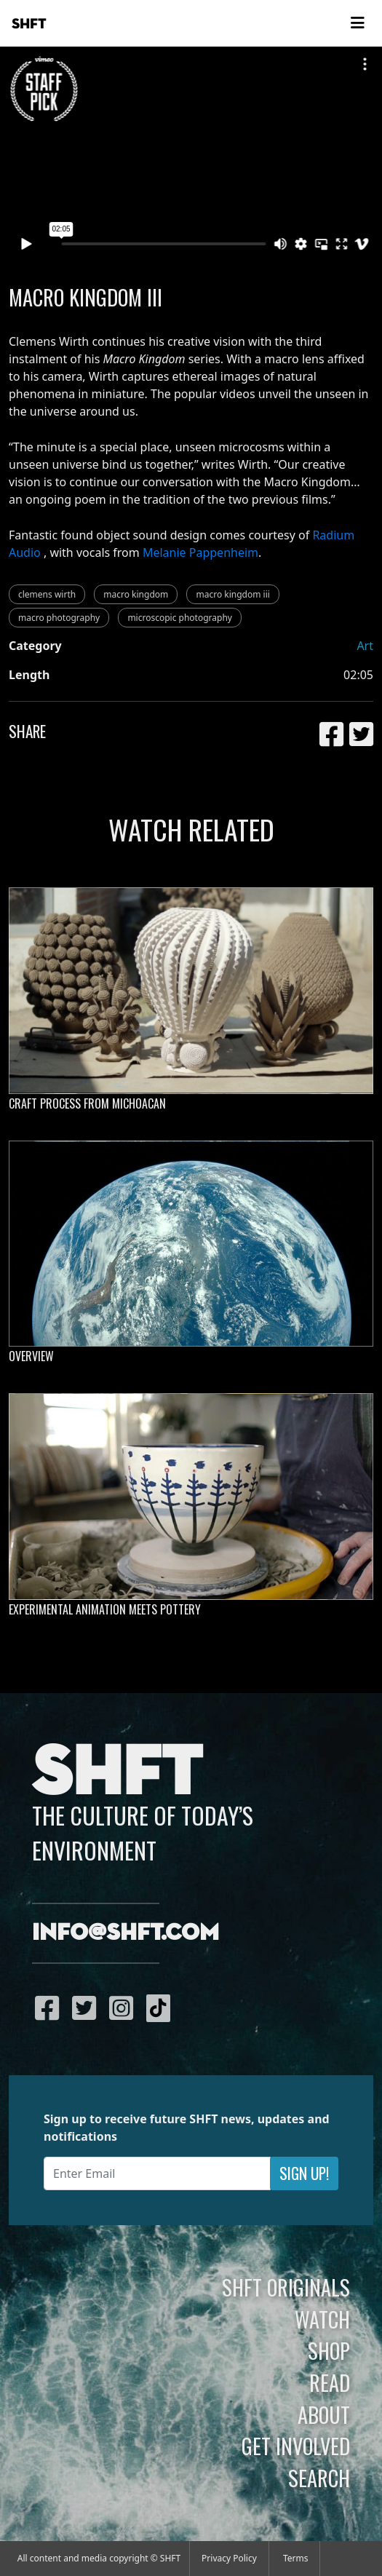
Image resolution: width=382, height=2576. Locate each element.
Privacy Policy (229, 2558)
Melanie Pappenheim (200, 552)
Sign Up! (304, 2173)
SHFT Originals (286, 2287)
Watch (322, 2319)
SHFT (29, 24)
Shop (329, 2350)
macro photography (59, 617)
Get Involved (296, 2445)
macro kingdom (135, 594)
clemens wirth (47, 594)
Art (365, 646)
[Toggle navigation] (357, 23)
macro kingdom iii (232, 594)
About (324, 2414)
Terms (296, 2558)
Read (329, 2382)
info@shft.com (125, 1933)
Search (319, 2477)
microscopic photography (179, 617)
